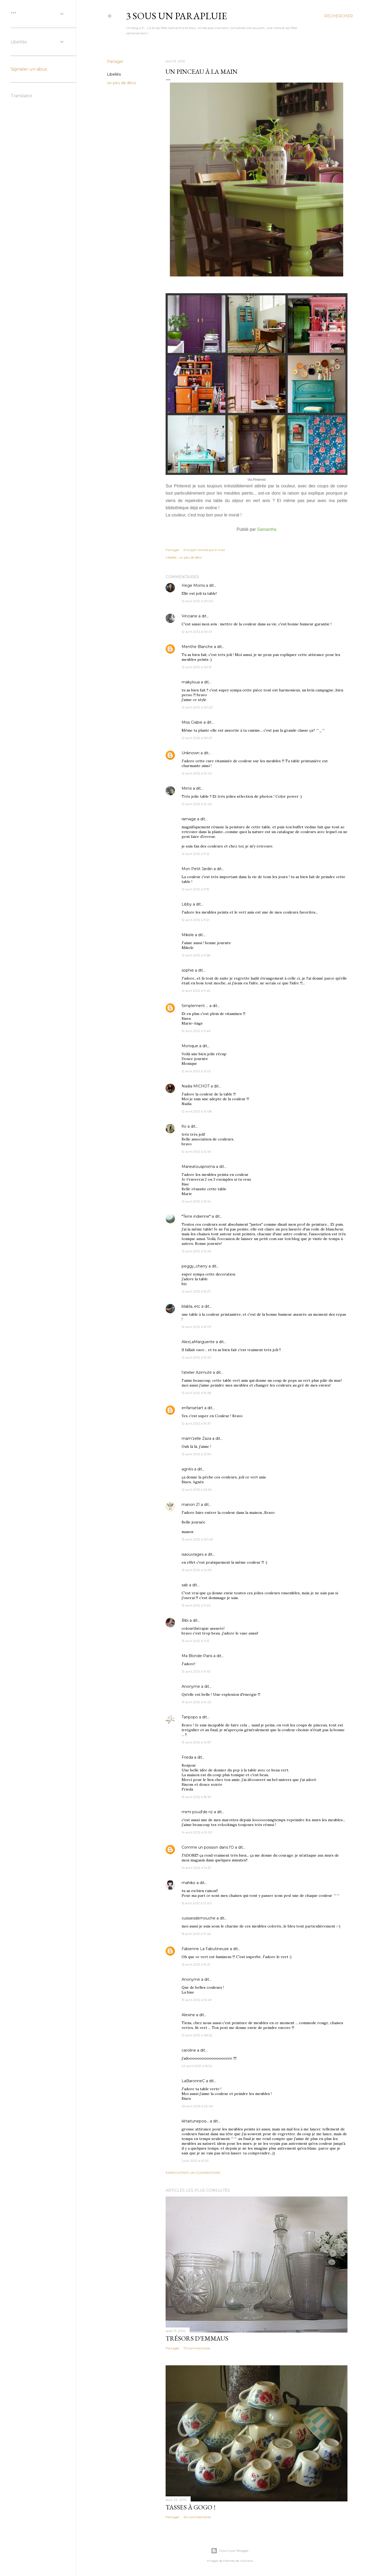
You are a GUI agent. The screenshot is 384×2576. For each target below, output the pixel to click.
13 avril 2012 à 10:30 (197, 1570)
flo (184, 1126)
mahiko (188, 1882)
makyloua (191, 682)
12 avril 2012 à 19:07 (196, 1327)
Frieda (187, 1757)
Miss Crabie (192, 722)
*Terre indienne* (196, 1216)
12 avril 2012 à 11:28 (196, 955)
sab (185, 1585)
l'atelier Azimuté (197, 1372)
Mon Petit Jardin (197, 868)
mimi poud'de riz (197, 1811)
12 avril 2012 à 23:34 (197, 1489)
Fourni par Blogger (230, 2551)
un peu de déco (121, 82)
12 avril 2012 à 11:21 (195, 920)
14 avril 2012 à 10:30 (197, 1832)
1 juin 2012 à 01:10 (195, 2161)
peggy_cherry (194, 1266)
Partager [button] (115, 61)
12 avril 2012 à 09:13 (196, 667)
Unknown (190, 753)
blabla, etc (191, 1306)
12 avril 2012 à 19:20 (196, 1357)
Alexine (188, 2014)
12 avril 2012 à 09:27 (197, 738)
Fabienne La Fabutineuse (205, 1948)
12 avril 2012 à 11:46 (196, 1031)
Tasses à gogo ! (190, 2507)
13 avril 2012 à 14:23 (196, 1702)
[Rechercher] (338, 16)
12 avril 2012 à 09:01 (197, 632)
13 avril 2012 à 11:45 (196, 1671)
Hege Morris (193, 585)
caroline (189, 2050)
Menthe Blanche (197, 646)
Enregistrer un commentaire (193, 2173)
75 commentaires (196, 2348)
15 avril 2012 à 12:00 (197, 1903)
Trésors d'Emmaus (197, 2338)
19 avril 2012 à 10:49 (197, 2000)
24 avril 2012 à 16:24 (197, 2066)
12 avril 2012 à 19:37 (196, 1423)
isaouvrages (192, 1554)
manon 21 (191, 1504)
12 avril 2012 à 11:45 (196, 991)
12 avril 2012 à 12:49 (196, 1152)
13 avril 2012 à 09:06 (197, 1539)
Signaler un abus (29, 69)
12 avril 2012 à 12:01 (196, 1071)
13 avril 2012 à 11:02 (196, 1605)
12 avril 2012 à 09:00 (197, 601)
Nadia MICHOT (196, 1086)
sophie (188, 970)
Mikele (188, 934)
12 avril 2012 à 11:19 (195, 889)
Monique (190, 1046)
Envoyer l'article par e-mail (204, 550)
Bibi (185, 1620)
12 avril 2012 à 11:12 (195, 854)
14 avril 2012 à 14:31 (196, 1868)
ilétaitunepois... (195, 2121)
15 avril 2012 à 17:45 (196, 1934)
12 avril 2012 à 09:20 (197, 707)
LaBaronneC (193, 2080)
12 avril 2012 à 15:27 (196, 1291)
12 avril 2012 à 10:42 (197, 773)
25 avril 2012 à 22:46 (197, 2106)
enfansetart (192, 1407)
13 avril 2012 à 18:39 (196, 1797)
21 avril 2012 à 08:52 (197, 2035)
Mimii (187, 788)
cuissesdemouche (198, 1918)
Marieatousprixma (198, 1166)
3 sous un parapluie (176, 16)
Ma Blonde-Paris (197, 1655)
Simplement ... (195, 1005)
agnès (187, 1469)
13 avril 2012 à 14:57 (196, 1742)
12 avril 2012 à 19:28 (196, 1393)
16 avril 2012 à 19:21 (196, 1964)
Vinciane (189, 616)
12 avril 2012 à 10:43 (197, 804)
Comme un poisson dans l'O (208, 1847)
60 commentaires (197, 2517)
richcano (246, 2561)
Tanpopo (190, 1717)
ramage (189, 819)
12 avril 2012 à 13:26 (196, 1251)
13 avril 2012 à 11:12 (195, 1641)
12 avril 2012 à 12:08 (197, 1111)
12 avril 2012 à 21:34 (196, 1454)
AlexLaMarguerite (198, 1341)
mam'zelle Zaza (196, 1438)
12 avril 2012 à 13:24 (196, 1201)
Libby (187, 904)
